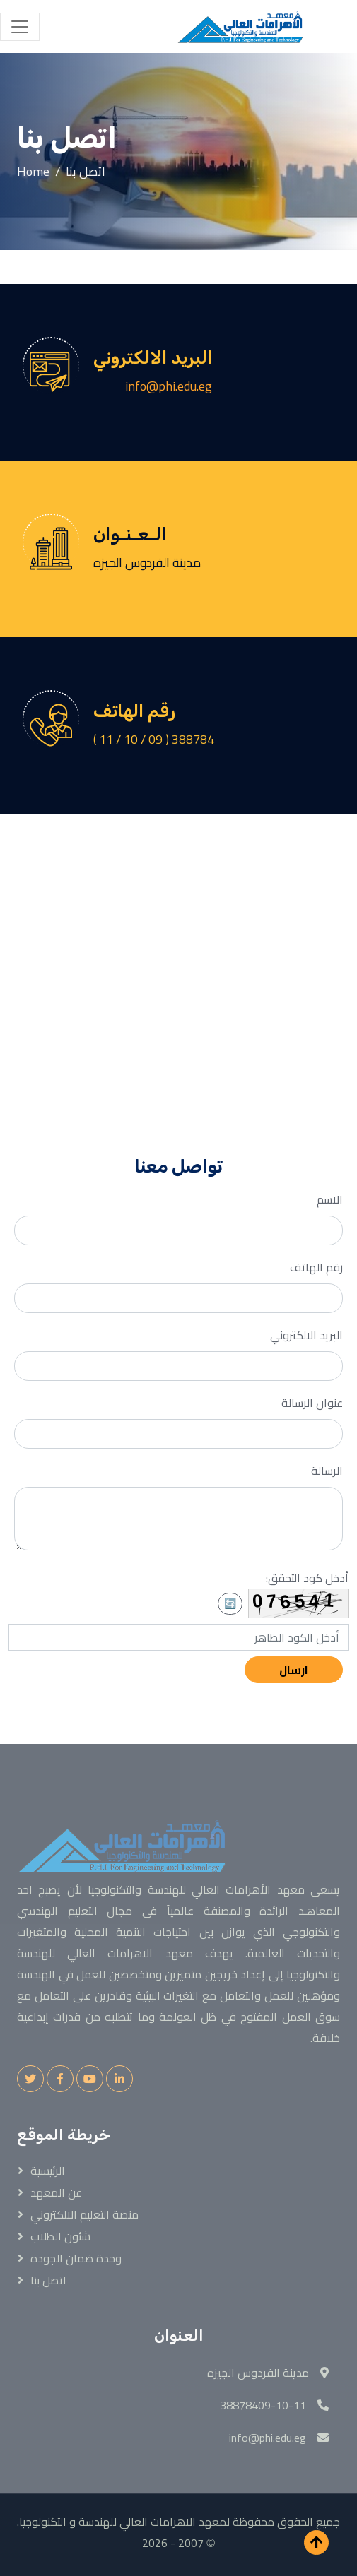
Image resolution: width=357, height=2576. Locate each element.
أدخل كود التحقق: (307, 1578)
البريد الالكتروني (306, 1335)
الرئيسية (47, 2170)
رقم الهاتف (316, 1267)
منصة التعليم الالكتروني (84, 2214)
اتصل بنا (48, 2280)
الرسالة (327, 1470)
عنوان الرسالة (312, 1402)
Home (33, 171)
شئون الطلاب (60, 2236)
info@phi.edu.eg (168, 386)
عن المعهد (56, 2192)
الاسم (330, 1199)
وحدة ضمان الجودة (76, 2258)
